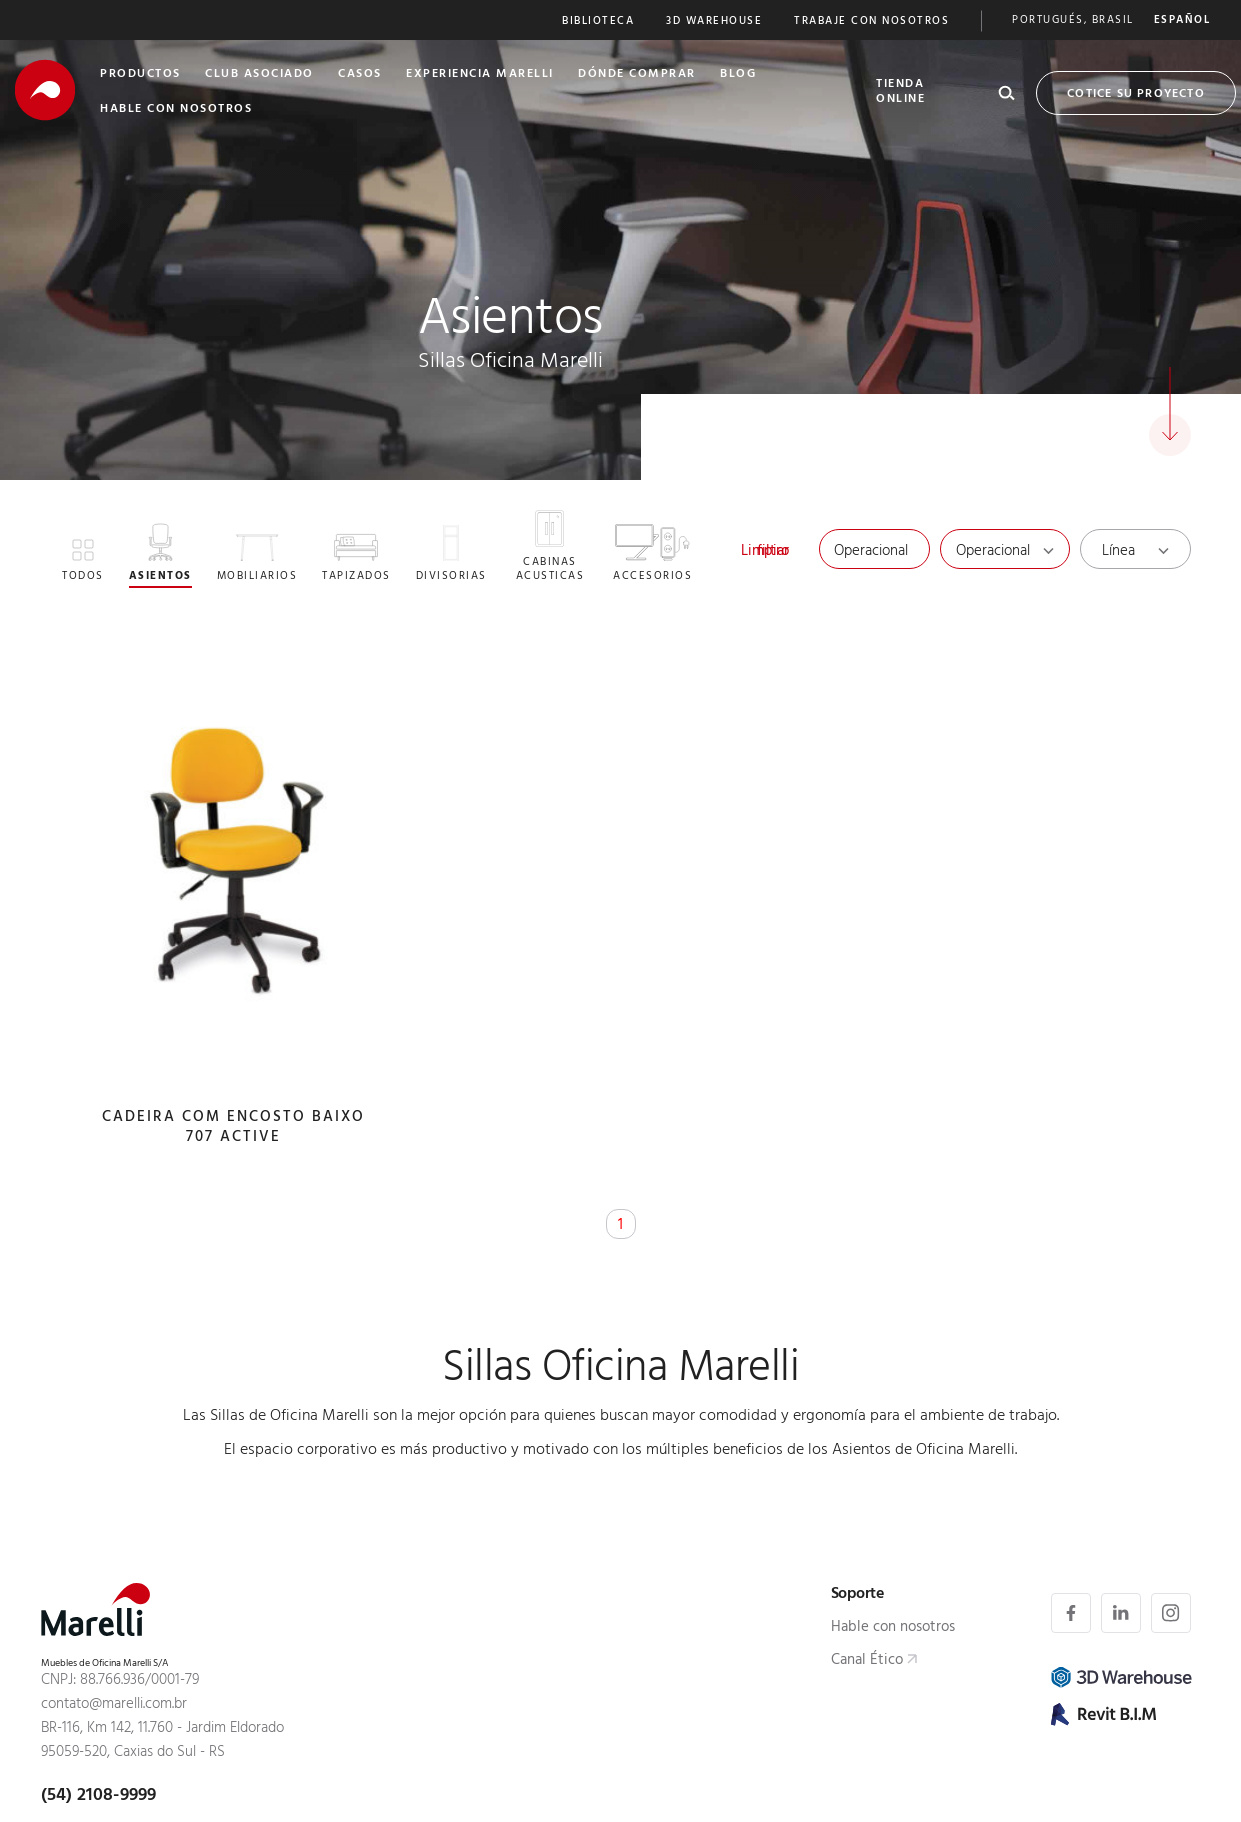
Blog (738, 75)
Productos (140, 75)
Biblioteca (598, 22)
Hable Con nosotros (176, 110)
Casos (360, 75)
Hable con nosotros (893, 1630)
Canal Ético (867, 1663)
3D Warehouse (714, 22)
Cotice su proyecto (1136, 95)
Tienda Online (900, 92)
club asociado (259, 75)
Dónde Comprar (637, 75)
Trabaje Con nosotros (871, 22)
